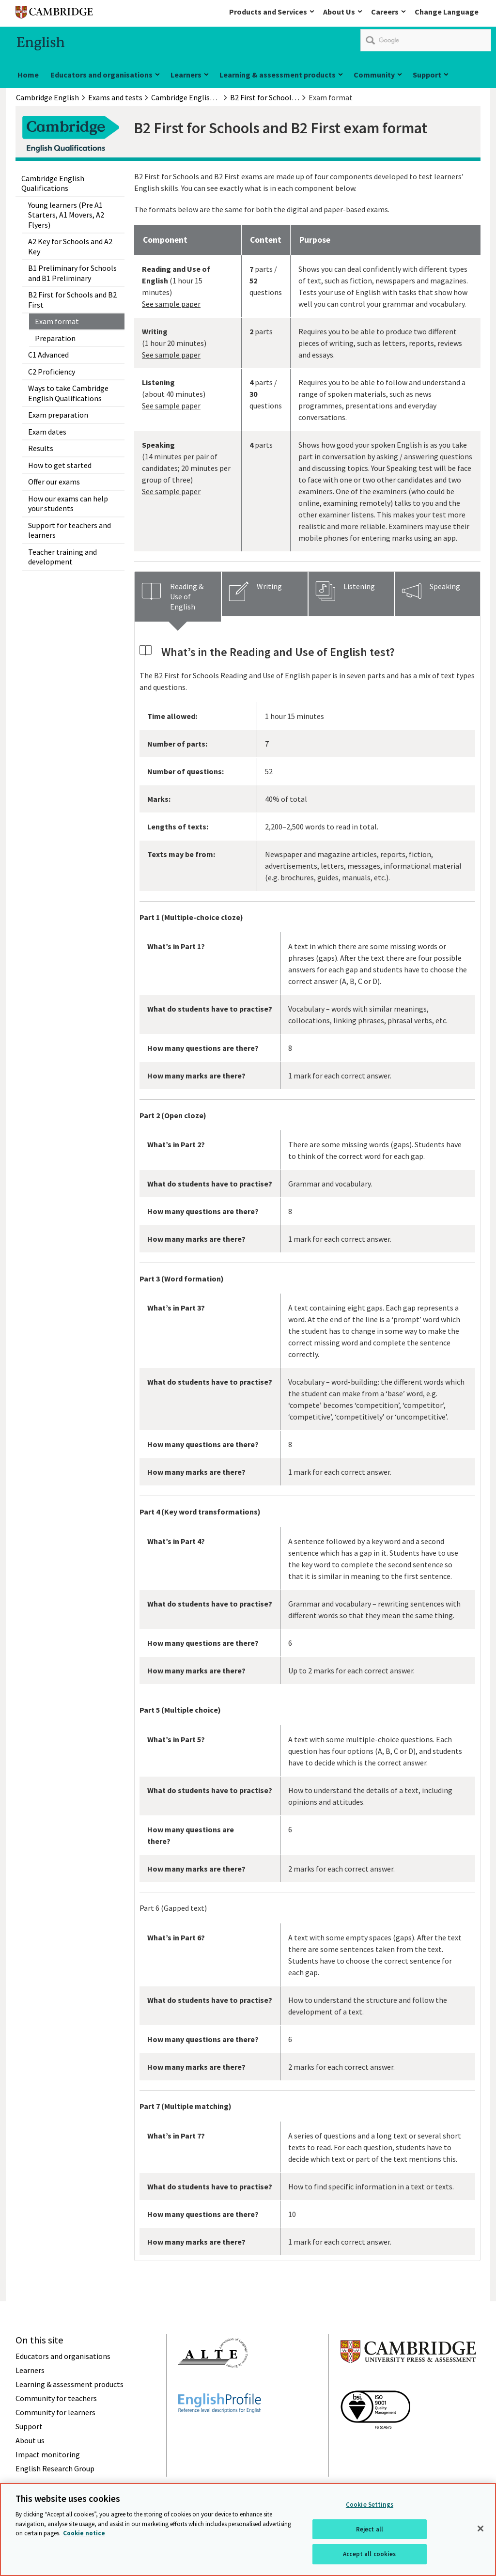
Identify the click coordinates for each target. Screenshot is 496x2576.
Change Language (447, 11)
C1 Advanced (48, 354)
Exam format (57, 321)
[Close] (480, 2529)
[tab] (178, 596)
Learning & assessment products (277, 74)
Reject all (369, 2530)
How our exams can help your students (68, 503)
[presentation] (178, 596)
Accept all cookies (369, 2554)
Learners (186, 74)
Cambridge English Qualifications (52, 183)
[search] (426, 40)
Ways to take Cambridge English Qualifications (68, 393)
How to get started (60, 465)
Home (28, 74)
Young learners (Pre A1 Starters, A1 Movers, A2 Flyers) (66, 215)
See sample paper (171, 304)
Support (427, 74)
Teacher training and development (62, 556)
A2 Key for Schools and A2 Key (70, 246)
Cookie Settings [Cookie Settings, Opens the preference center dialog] (369, 2505)
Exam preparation (58, 415)
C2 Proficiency (51, 371)
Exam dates (47, 432)
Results (40, 448)
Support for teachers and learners (69, 530)
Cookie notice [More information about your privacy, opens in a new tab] (84, 2533)
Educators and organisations (101, 74)
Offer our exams (54, 481)
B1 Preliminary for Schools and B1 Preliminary (72, 272)
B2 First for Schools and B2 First (72, 299)
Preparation (55, 338)
